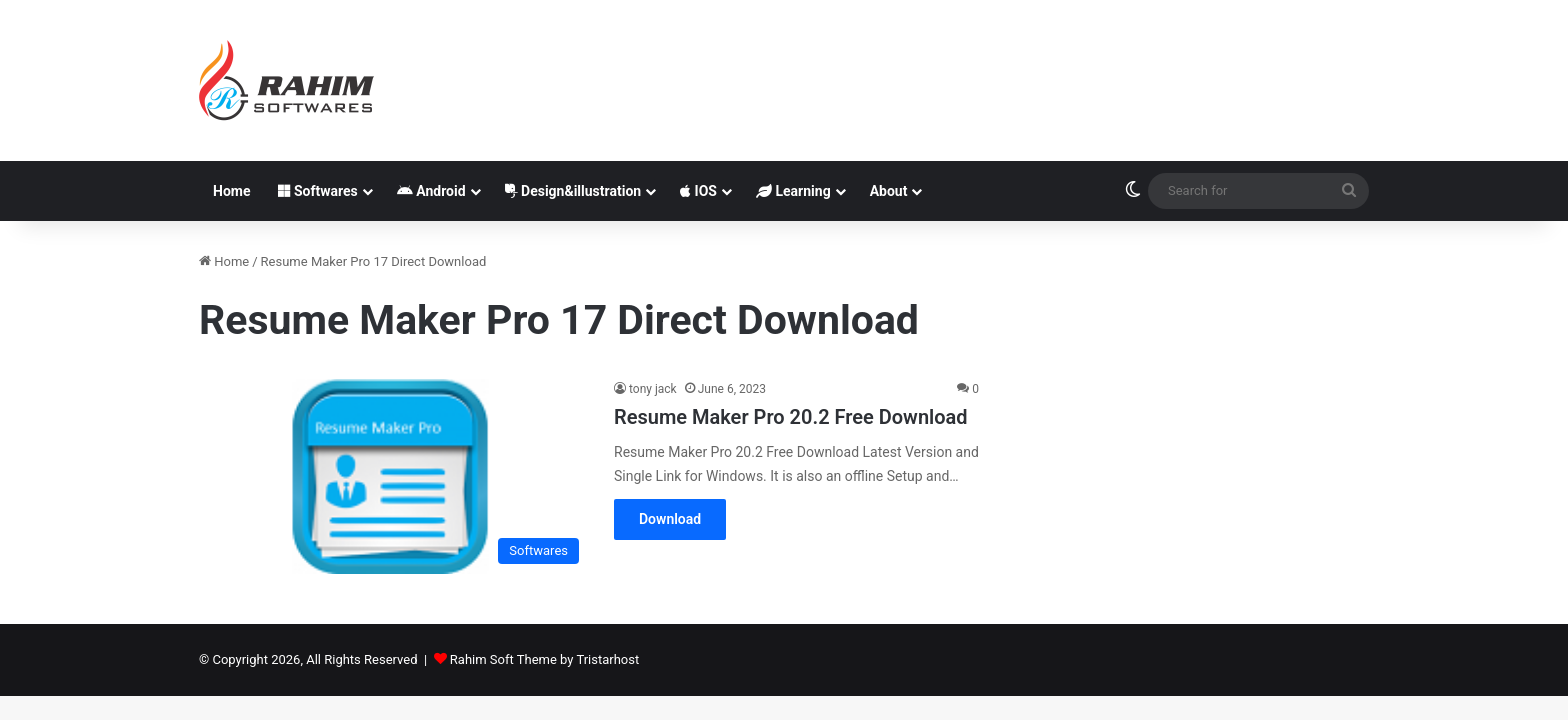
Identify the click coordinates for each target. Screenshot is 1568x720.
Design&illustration (573, 191)
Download (670, 519)
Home (231, 191)
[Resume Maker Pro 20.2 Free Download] (394, 476)
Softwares (317, 191)
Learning (793, 191)
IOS (698, 191)
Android (431, 191)
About (889, 191)
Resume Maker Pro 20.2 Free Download (791, 417)
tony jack (653, 389)
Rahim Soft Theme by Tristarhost (544, 659)
